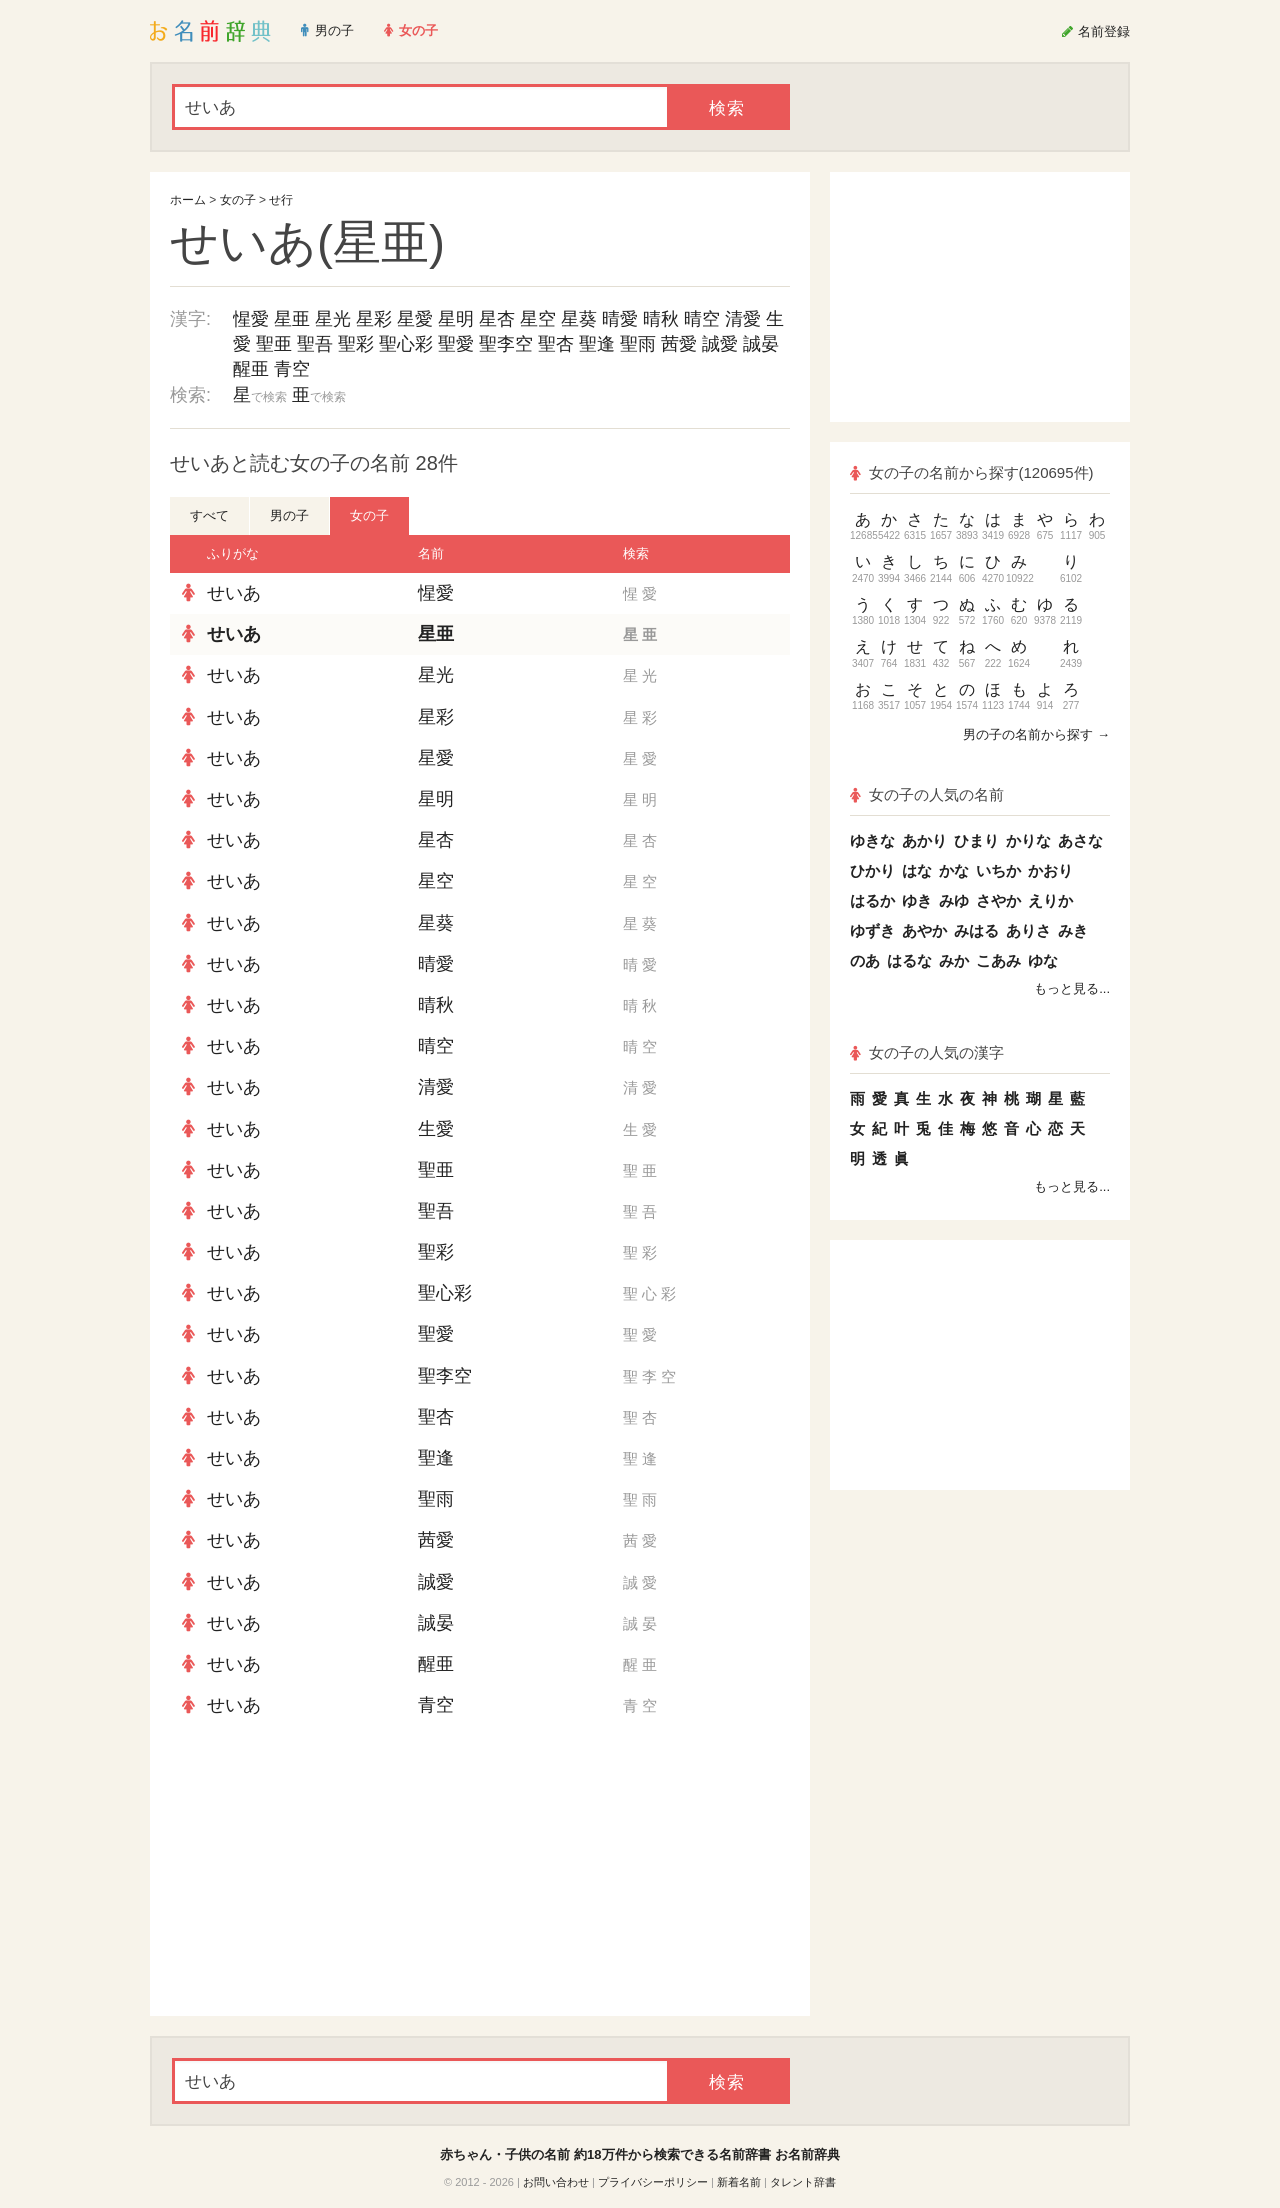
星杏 (497, 319)
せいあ (234, 593)
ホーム (188, 200)
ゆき (917, 900)
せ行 (281, 200)
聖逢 (597, 344)
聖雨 (638, 344)
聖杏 (556, 344)
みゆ (954, 900)
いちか (998, 870)
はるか (872, 900)
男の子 (289, 515)
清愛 (743, 319)
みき (1073, 930)
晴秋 (661, 319)
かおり (1050, 870)
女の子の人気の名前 (927, 794)
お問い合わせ (556, 2182)
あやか (924, 930)
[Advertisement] (320, 1871)
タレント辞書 (803, 2182)
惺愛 (251, 319)
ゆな (1043, 960)
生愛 (436, 1129)
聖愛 (456, 344)
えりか (1050, 900)
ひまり (976, 840)
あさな (1080, 840)
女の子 (238, 200)
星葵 (579, 319)
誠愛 (720, 344)
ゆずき (872, 930)
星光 (333, 319)
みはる (976, 930)
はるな (909, 960)
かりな (1028, 840)
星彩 (374, 319)
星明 (456, 319)
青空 (292, 369)
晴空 (702, 319)
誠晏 (761, 344)
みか (954, 960)
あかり (924, 840)
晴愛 (620, 319)
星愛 (415, 319)
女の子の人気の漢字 (927, 1052)
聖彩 (356, 344)
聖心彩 (406, 344)
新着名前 (739, 2182)
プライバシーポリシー (653, 2182)
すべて (209, 515)
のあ (865, 960)
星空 (538, 319)
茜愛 (679, 344)
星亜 (292, 319)
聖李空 (506, 344)
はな (917, 870)
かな (954, 870)
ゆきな (872, 840)
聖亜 (274, 344)
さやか (998, 900)
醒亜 (251, 369)
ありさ (1028, 930)
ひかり (872, 870)
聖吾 (315, 344)
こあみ (998, 960)
